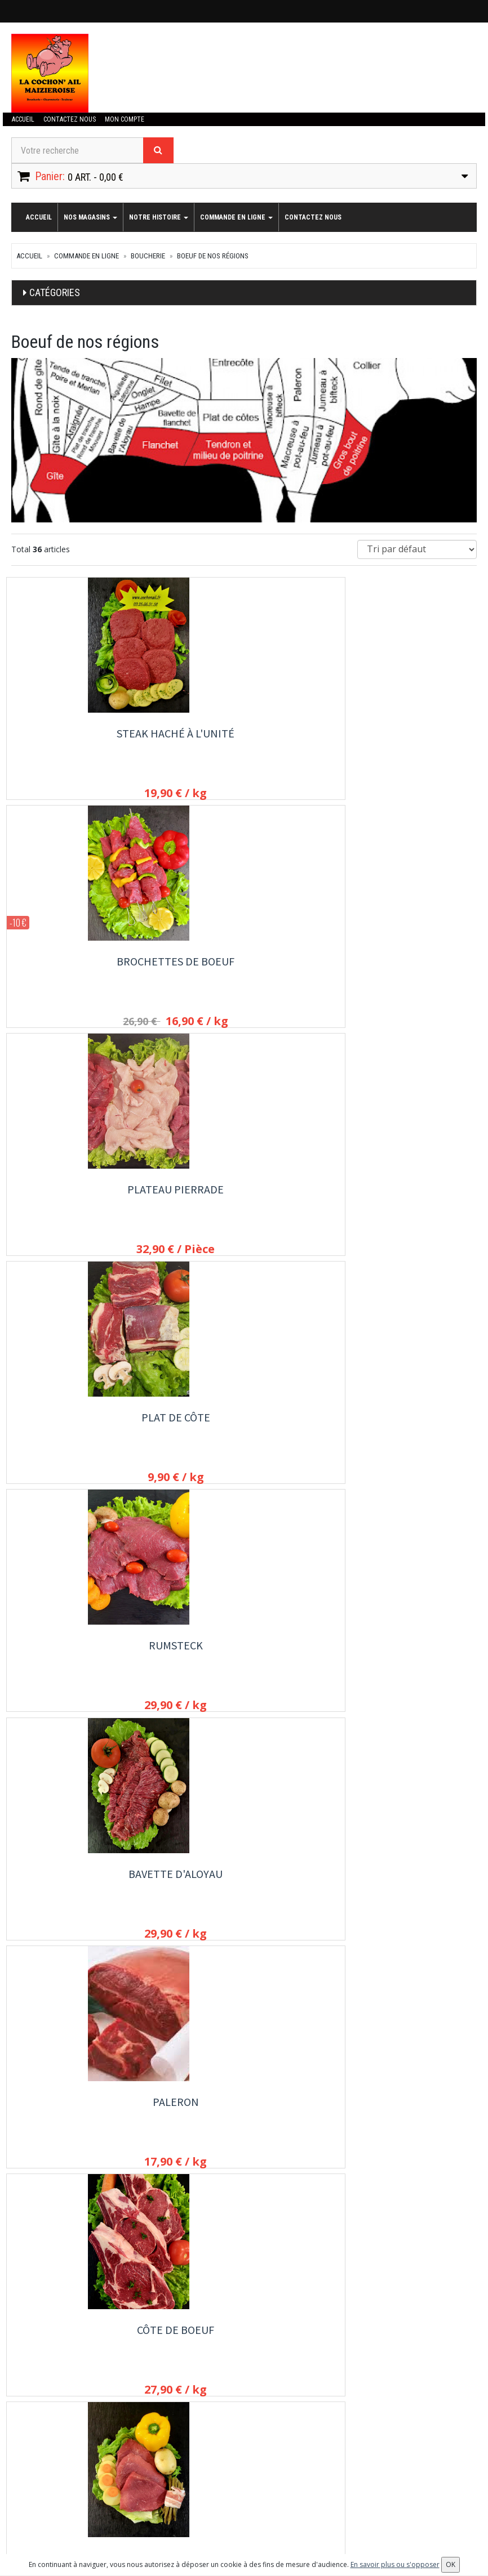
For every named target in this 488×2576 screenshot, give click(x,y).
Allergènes (351, 2385)
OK (295, 2486)
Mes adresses (35, 2498)
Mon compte (121, 119)
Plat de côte (83, 965)
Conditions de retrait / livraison (385, 2369)
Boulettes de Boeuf (405, 1890)
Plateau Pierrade (405, 733)
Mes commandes (40, 2482)
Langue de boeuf (83, 2121)
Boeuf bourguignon (83, 1659)
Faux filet (405, 1427)
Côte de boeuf (243, 1196)
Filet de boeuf (244, 1427)
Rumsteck (244, 965)
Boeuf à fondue (83, 1890)
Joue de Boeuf (404, 2121)
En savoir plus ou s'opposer (395, 2564)
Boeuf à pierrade (404, 1659)
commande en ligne (236, 217)
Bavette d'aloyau (405, 965)
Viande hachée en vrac (244, 1890)
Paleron (83, 1196)
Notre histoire (158, 217)
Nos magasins (90, 217)
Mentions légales (362, 2400)
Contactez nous (68, 119)
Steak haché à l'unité (83, 733)
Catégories (54, 292)
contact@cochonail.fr (66, 2340)
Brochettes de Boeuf (244, 733)
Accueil (22, 119)
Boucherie (148, 256)
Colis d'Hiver (244, 2121)
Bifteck (404, 1196)
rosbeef (83, 1427)
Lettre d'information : (207, 2467)
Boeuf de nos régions (213, 256)
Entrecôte (244, 1659)
